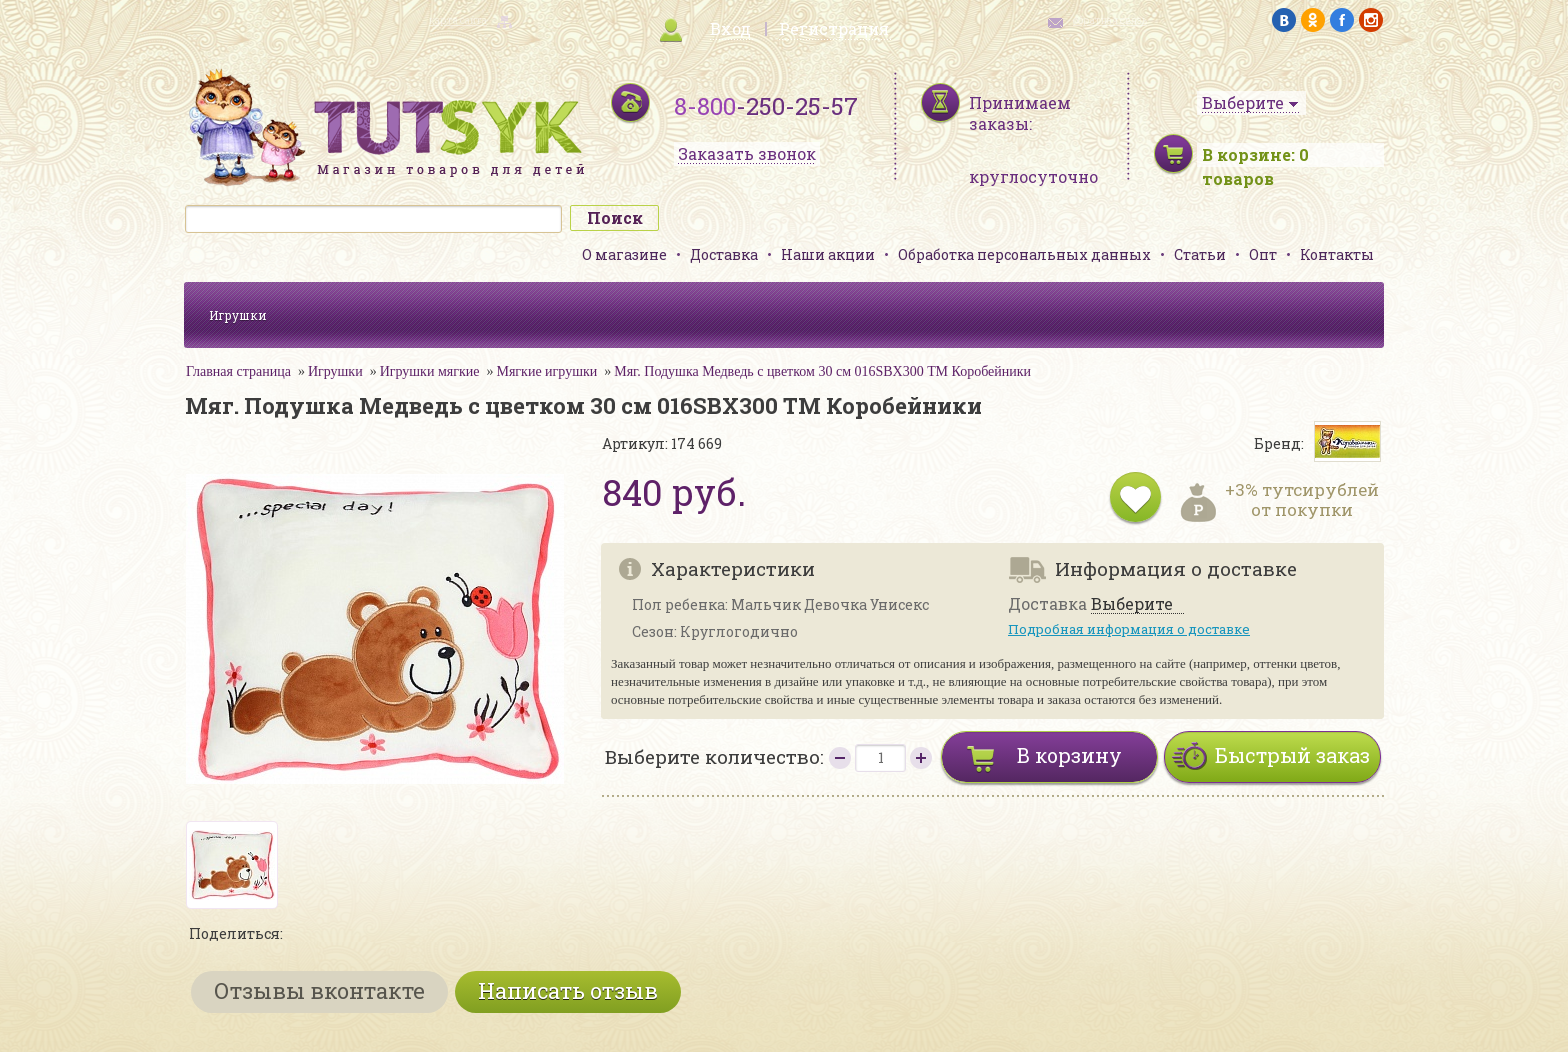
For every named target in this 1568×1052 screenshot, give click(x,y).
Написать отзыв (568, 990)
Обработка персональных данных (1024, 254)
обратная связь (1110, 20)
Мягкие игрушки (546, 371)
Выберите (1132, 604)
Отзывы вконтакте (319, 990)
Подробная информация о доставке (1129, 629)
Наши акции (828, 254)
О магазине (624, 254)
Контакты (1337, 254)
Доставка (724, 254)
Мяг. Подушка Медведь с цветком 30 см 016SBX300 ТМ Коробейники (822, 371)
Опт (1263, 254)
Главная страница (238, 371)
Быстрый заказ (1292, 755)
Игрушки (238, 315)
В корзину (1069, 755)
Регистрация (834, 28)
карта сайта (458, 20)
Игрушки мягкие (430, 371)
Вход (730, 28)
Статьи (1200, 254)
